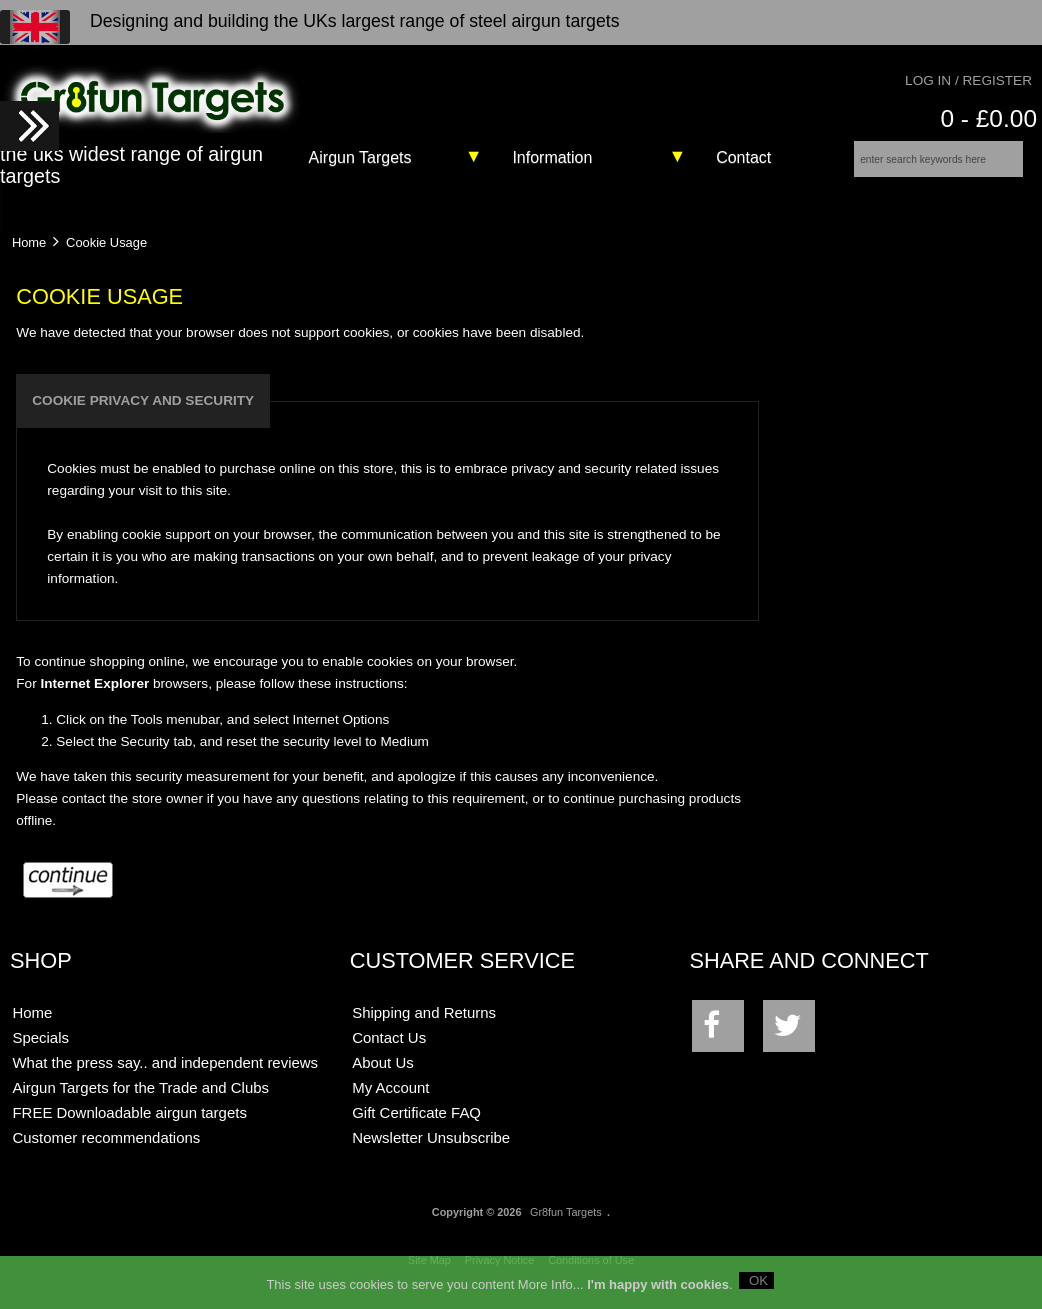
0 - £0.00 (988, 118)
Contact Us (389, 1051)
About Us (383, 1076)
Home (29, 255)
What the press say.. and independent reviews (165, 1076)
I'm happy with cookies (658, 1287)
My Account (390, 1101)
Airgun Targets (360, 157)
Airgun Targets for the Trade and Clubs (140, 1101)
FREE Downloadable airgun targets (129, 1126)
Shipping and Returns (424, 1026)
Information (552, 157)
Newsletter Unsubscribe (431, 1151)
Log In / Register (968, 80)
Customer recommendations (106, 1151)
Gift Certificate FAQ (416, 1126)
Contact (743, 157)
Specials (40, 1051)
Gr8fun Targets (566, 1226)
